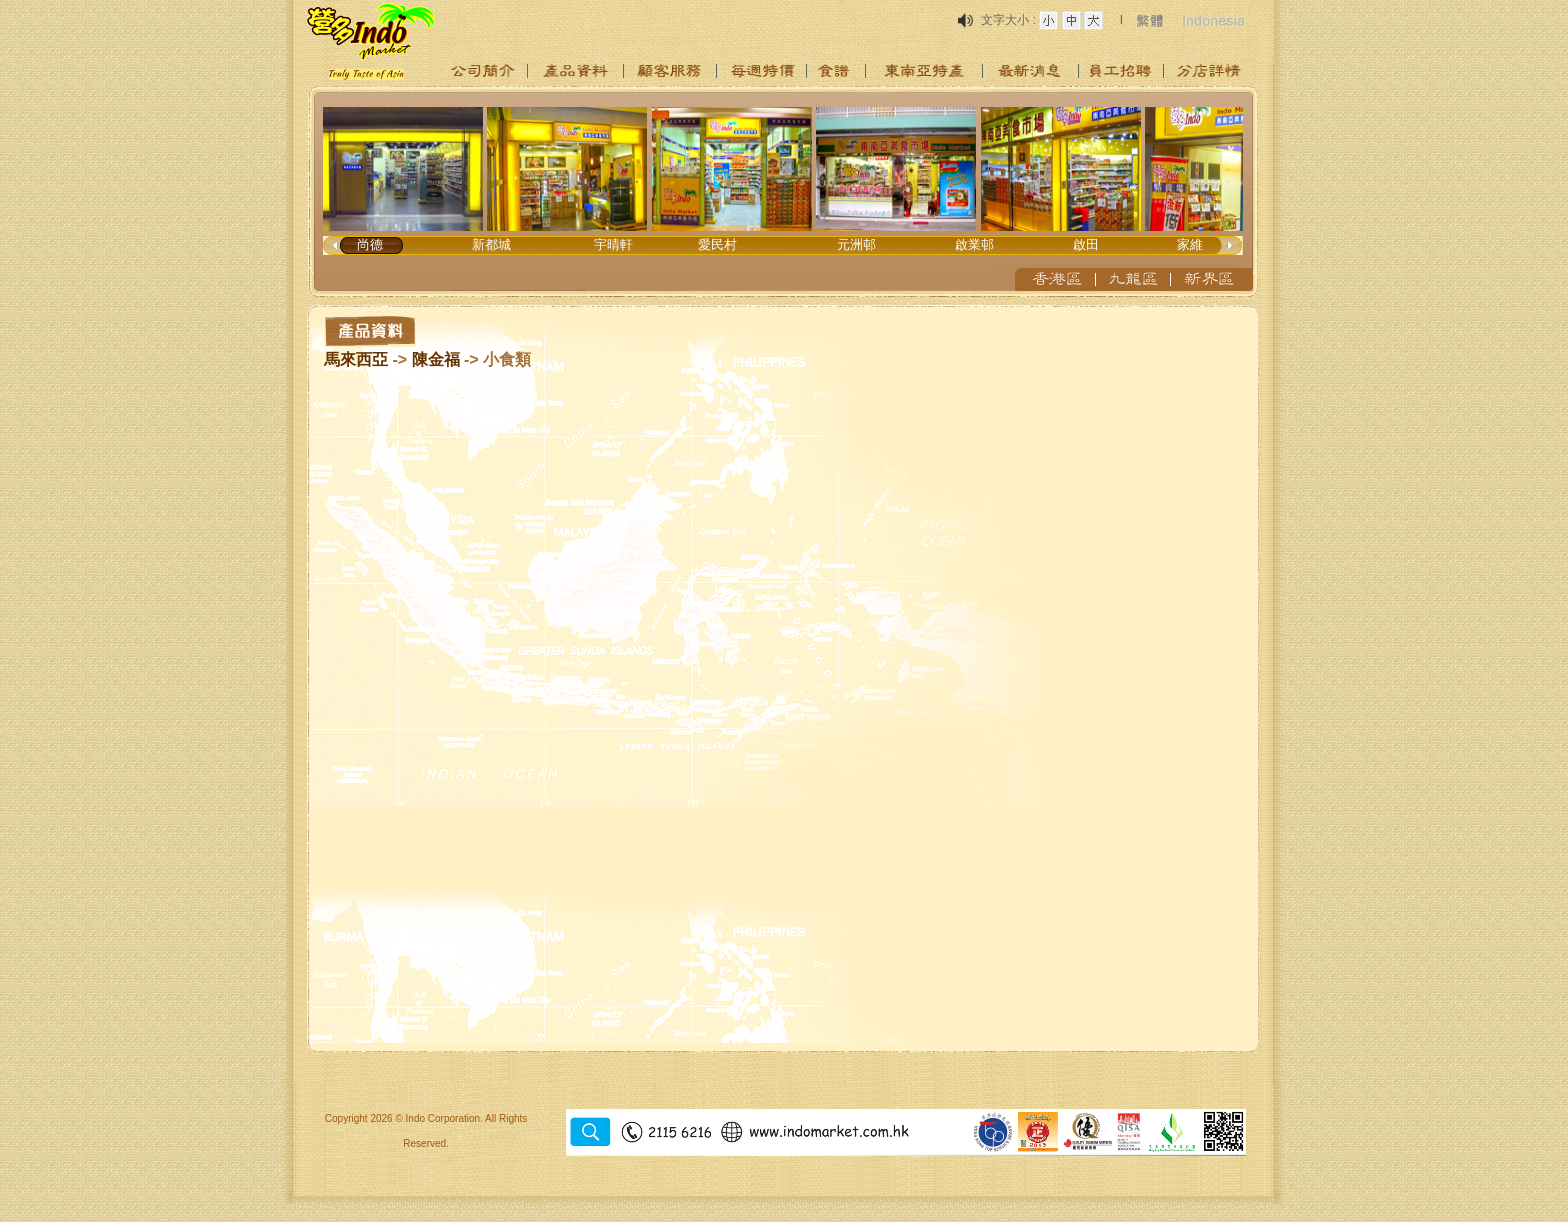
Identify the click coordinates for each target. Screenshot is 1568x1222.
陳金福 (436, 359)
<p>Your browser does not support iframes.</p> (784, 192)
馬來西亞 (356, 359)
